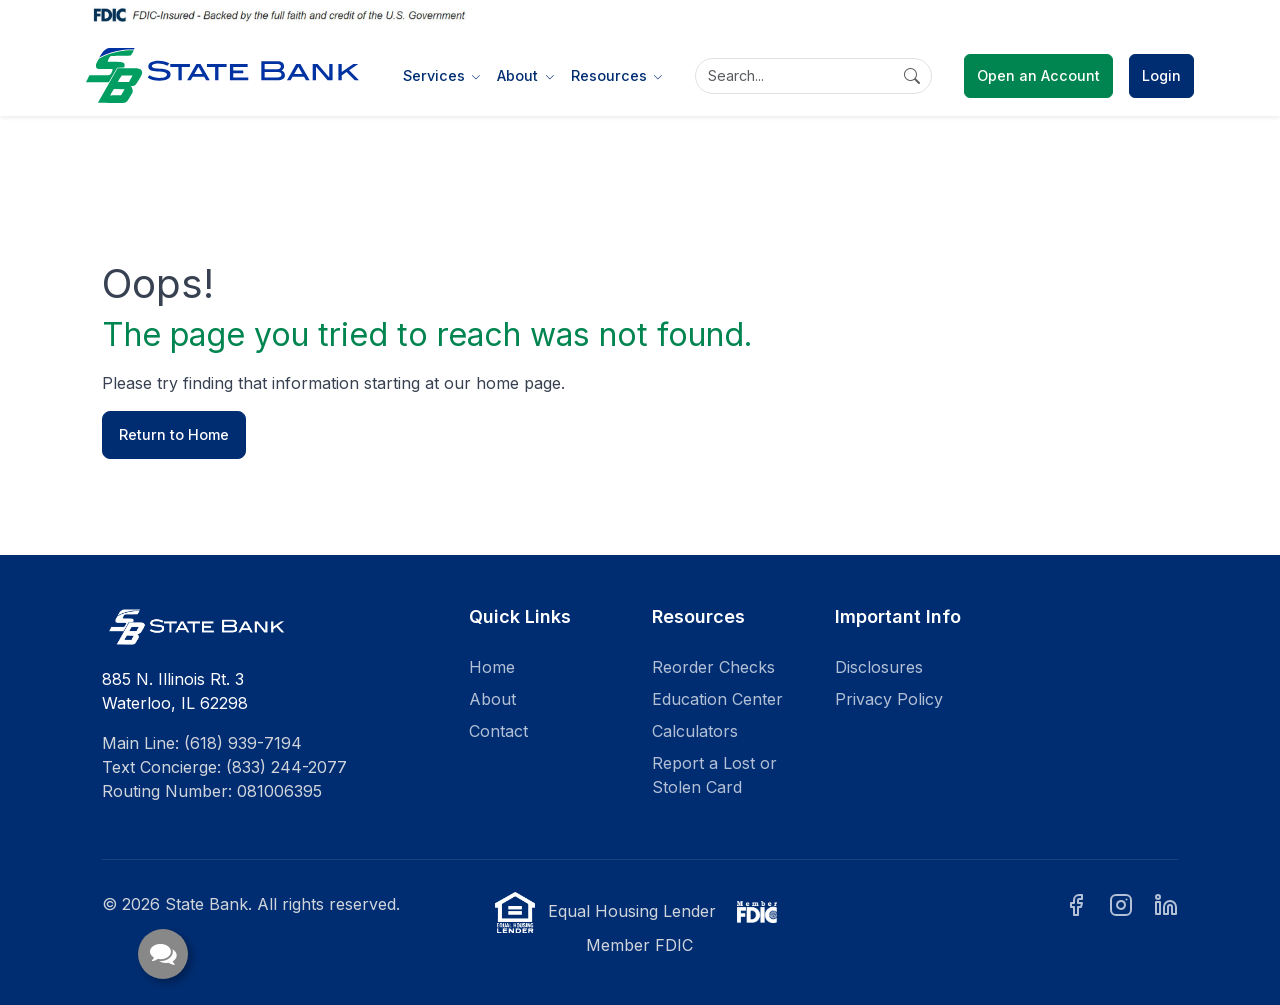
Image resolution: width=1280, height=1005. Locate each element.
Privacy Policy (889, 699)
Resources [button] (611, 75)
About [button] (519, 75)
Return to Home (174, 434)
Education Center (717, 699)
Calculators (695, 731)
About (492, 699)
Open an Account (1038, 75)
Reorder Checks (713, 667)
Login (1161, 75)
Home (492, 667)
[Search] (813, 76)
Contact (498, 731)
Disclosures (879, 667)
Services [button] (436, 75)
